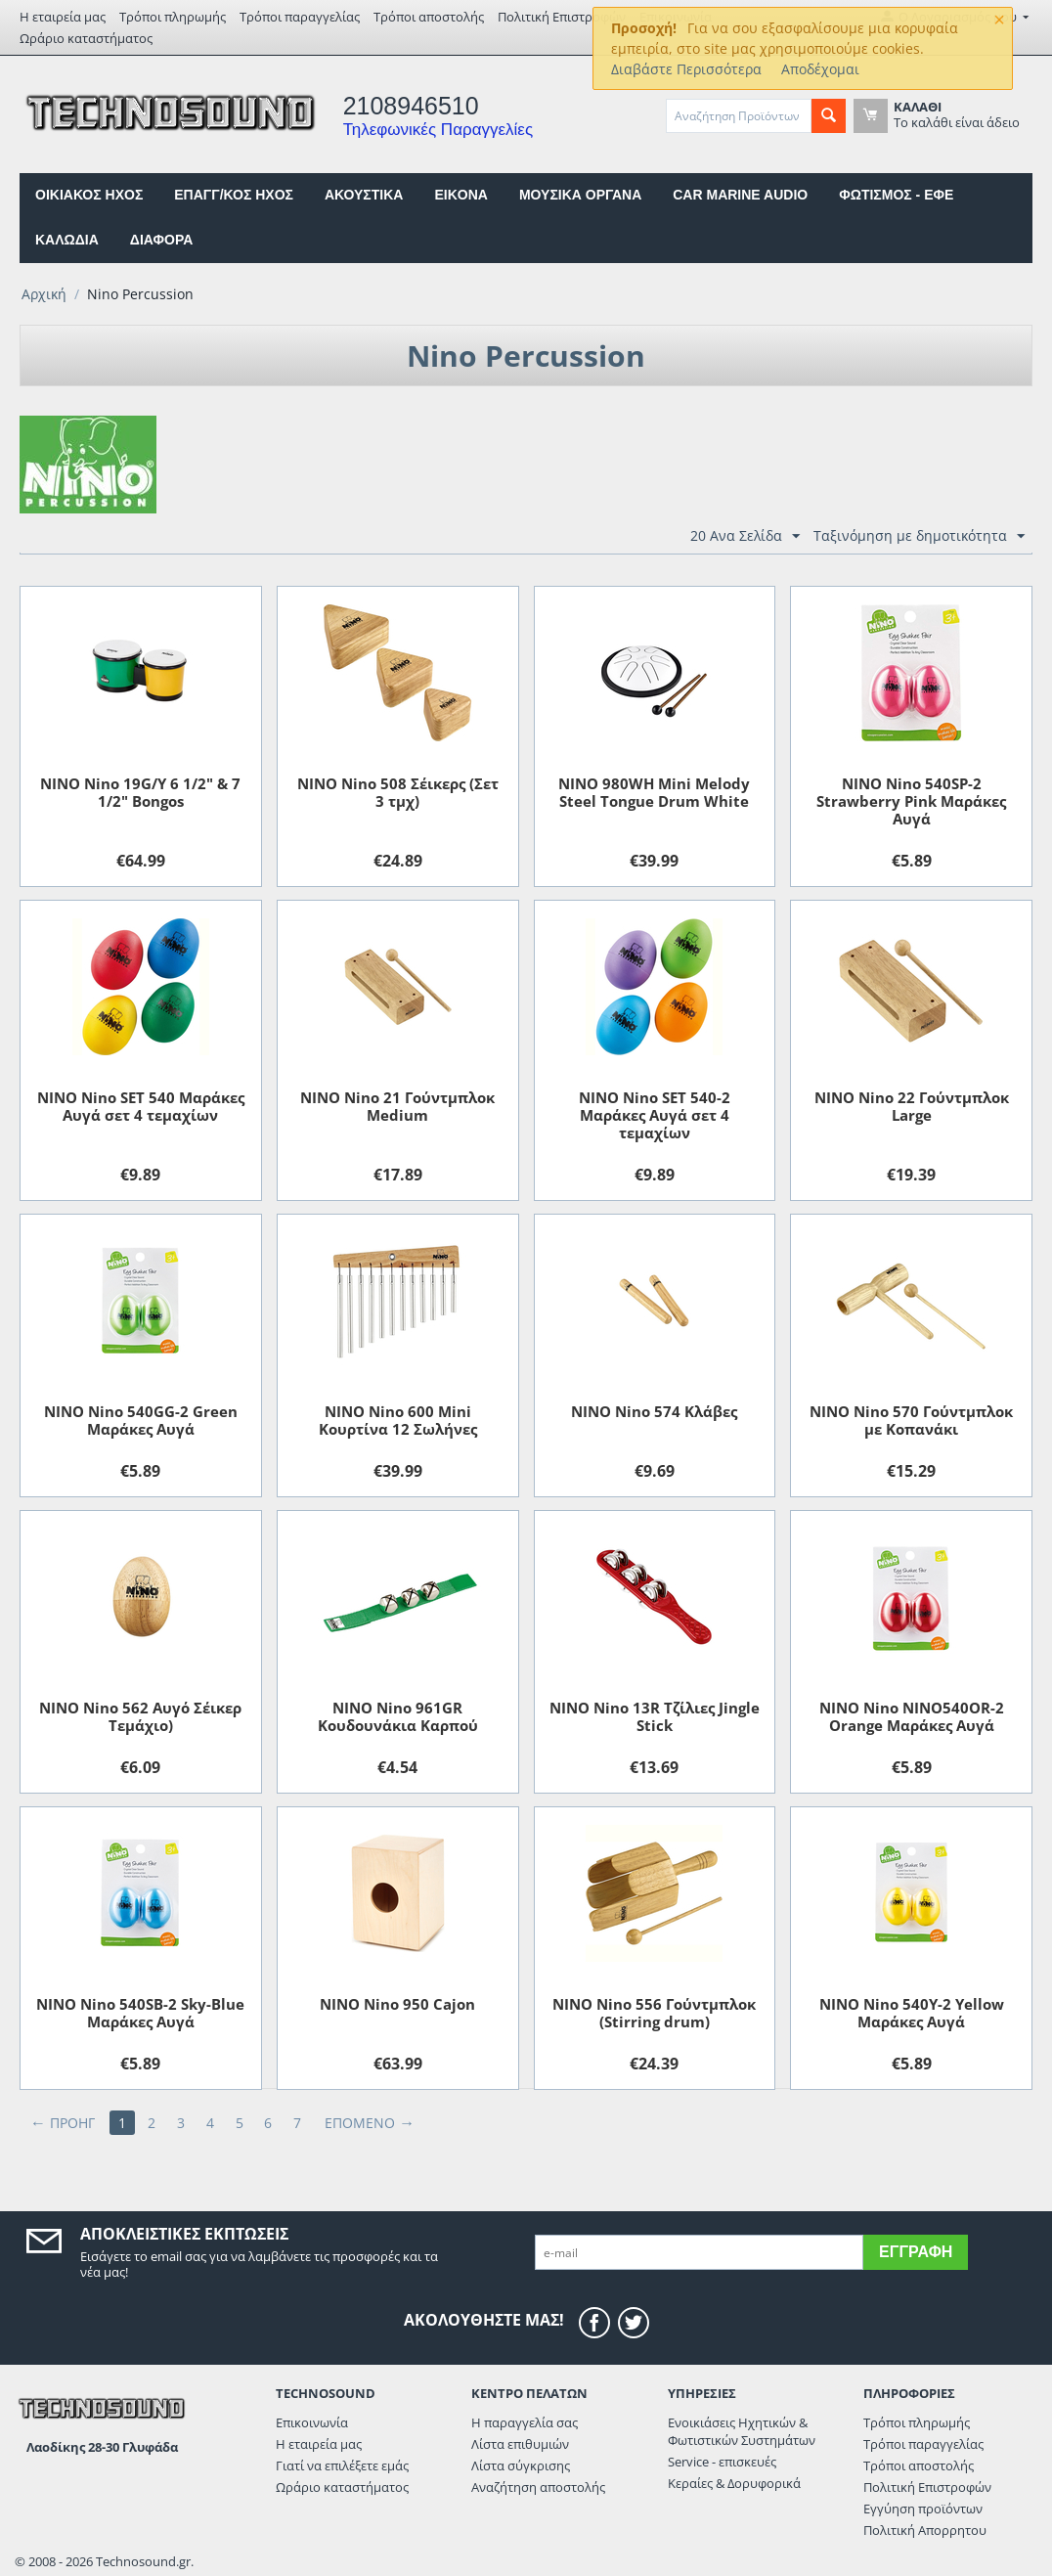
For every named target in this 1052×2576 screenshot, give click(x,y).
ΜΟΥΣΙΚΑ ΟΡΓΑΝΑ (580, 194)
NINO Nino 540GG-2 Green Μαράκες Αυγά (141, 1420)
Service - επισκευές (722, 2461)
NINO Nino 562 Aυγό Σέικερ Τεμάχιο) (140, 1716)
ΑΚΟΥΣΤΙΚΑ (364, 194)
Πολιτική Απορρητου (924, 2530)
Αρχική (44, 294)
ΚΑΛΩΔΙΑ (67, 239)
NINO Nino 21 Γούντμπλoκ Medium (397, 1106)
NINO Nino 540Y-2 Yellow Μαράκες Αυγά (911, 2012)
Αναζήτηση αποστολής (538, 2487)
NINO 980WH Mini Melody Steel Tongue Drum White (654, 792)
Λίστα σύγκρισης (520, 2465)
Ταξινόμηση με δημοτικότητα (919, 536)
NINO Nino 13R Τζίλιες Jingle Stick (654, 1716)
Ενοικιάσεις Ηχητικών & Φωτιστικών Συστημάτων (741, 2431)
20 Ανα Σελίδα (745, 536)
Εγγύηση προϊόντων (923, 2508)
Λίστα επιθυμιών (520, 2444)
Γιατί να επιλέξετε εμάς (342, 2465)
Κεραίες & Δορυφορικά (734, 2483)
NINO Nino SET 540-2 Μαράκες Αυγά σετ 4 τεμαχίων (654, 1114)
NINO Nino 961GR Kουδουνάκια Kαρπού (398, 1716)
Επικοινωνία (312, 2422)
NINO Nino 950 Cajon (397, 2004)
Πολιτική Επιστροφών (562, 16)
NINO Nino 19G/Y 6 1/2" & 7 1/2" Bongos (140, 792)
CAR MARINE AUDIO (740, 194)
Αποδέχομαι (820, 69)
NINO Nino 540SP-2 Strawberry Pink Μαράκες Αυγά (911, 801)
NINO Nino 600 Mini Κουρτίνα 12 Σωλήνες (398, 1420)
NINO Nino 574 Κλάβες (654, 1411)
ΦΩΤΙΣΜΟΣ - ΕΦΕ (896, 194)
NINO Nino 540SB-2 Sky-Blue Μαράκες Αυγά (140, 2012)
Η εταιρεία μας (63, 16)
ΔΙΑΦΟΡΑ (161, 239)
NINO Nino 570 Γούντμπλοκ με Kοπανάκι (911, 1420)
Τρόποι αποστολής (428, 16)
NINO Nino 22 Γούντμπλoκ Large (911, 1106)
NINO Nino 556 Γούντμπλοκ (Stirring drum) (654, 2012)
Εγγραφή (915, 2251)
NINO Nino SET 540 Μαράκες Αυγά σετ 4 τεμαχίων (140, 1106)
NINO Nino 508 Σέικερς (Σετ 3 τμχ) (398, 792)
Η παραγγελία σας (524, 2422)
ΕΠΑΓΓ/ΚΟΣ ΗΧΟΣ (233, 194)
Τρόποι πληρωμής (172, 16)
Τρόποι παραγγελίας (300, 16)
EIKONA (460, 194)
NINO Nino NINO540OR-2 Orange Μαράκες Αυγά (911, 1716)
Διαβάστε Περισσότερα (686, 69)
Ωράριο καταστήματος (86, 38)
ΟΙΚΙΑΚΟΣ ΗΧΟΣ (89, 194)
